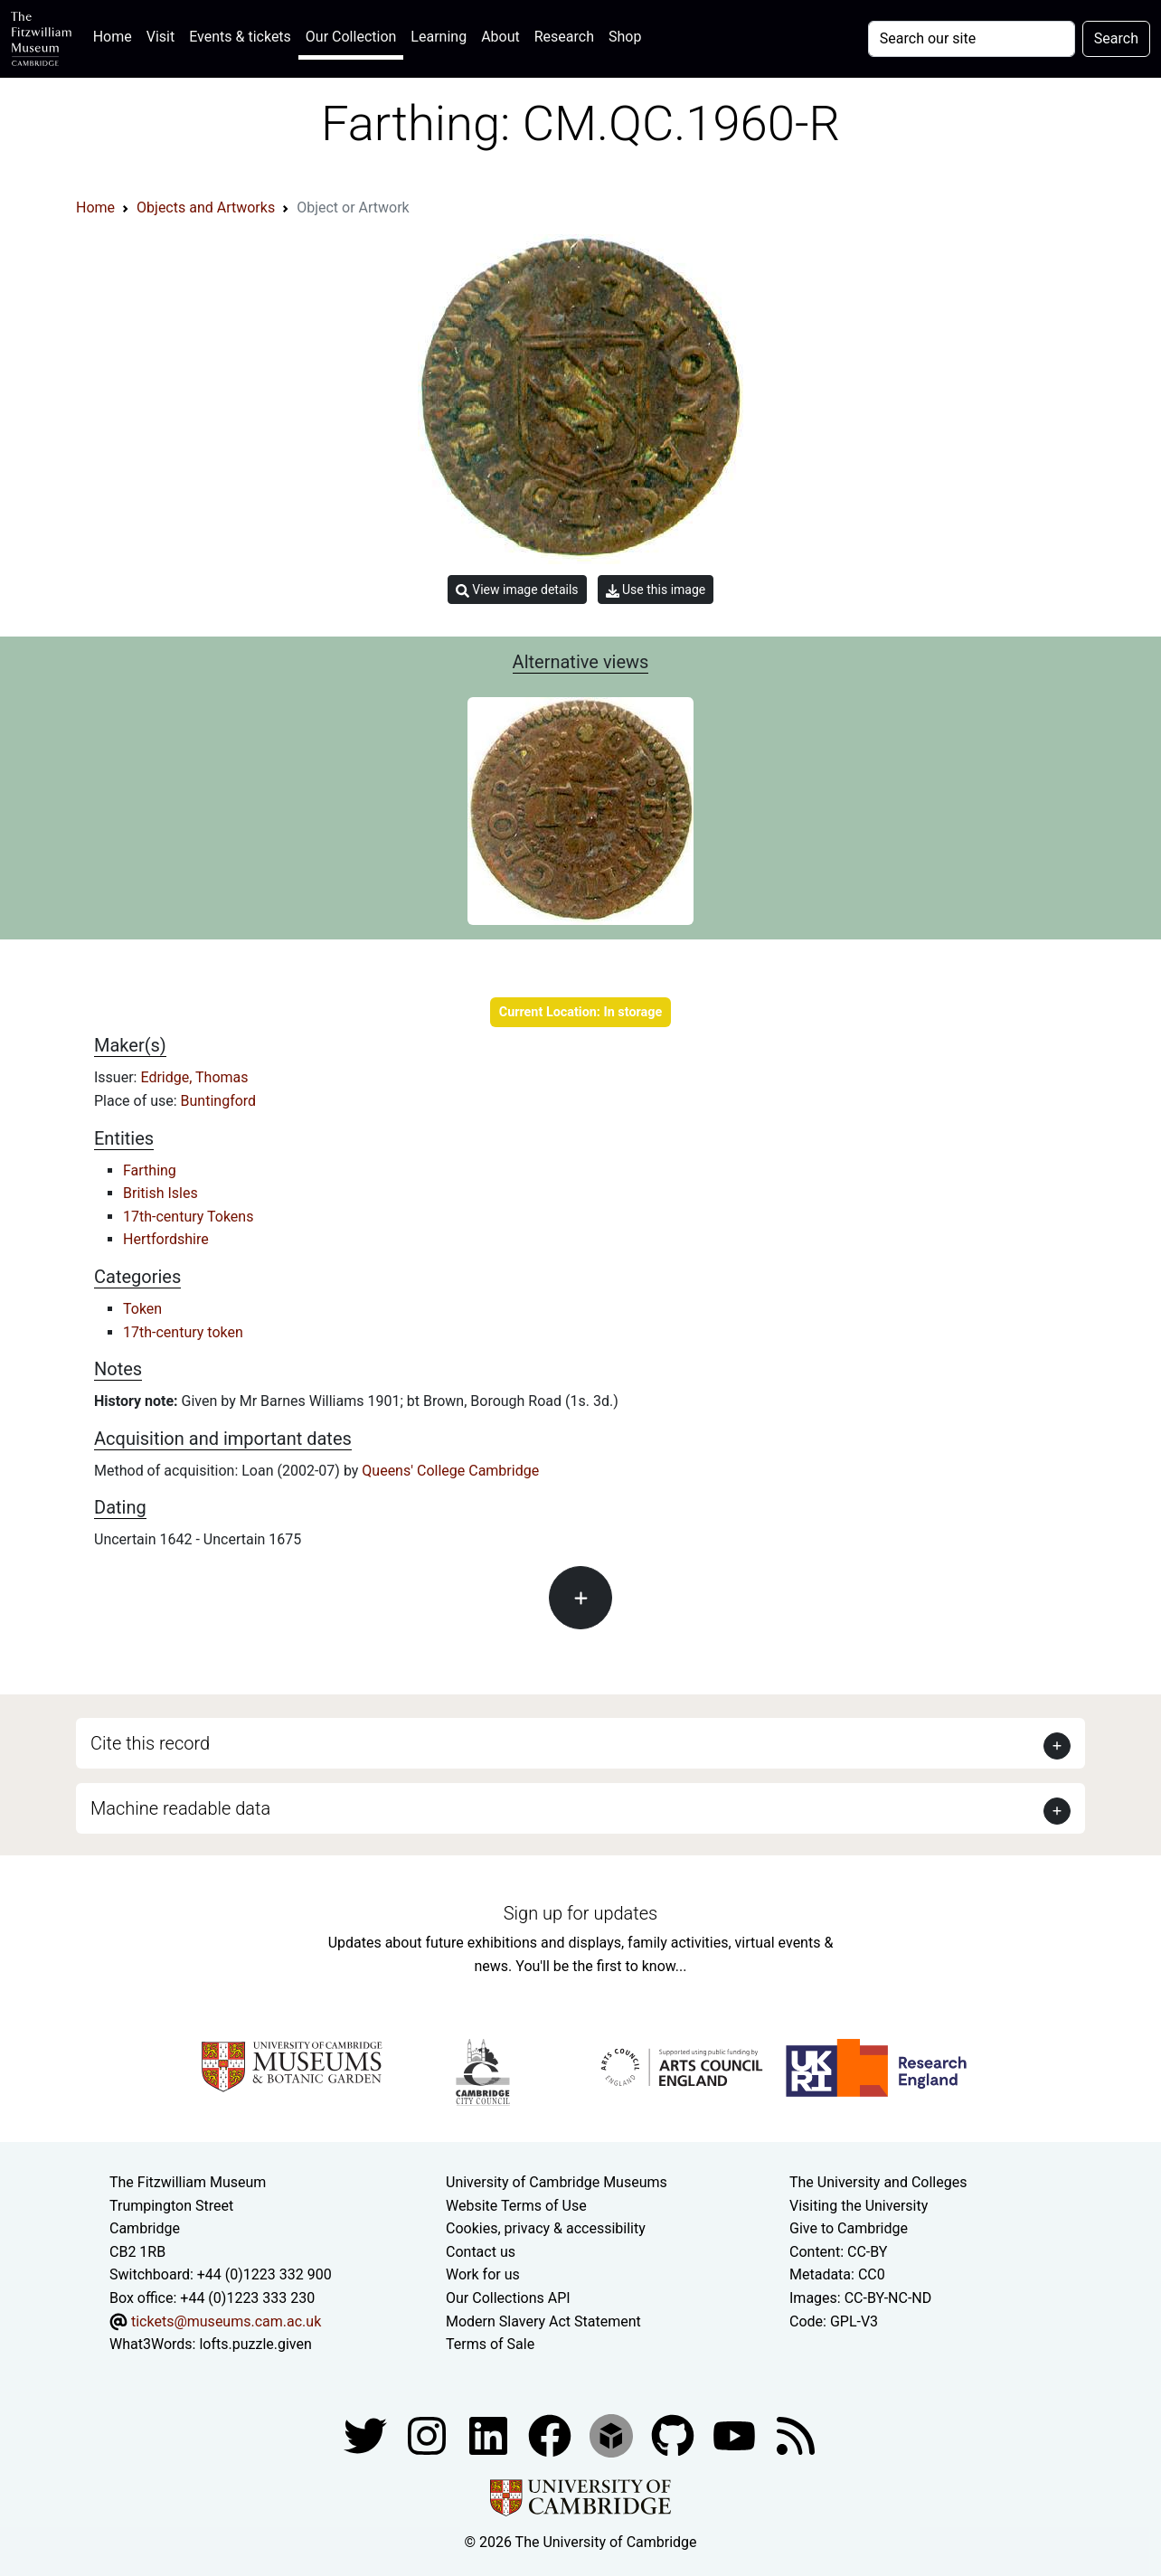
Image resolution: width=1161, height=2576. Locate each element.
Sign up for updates (580, 1913)
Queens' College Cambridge (450, 1470)
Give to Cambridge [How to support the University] (848, 2228)
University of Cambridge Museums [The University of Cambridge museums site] (556, 2182)
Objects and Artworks (206, 207)
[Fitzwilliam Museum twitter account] (367, 2434)
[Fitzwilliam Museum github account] (674, 2434)
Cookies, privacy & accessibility (546, 2228)
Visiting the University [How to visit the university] (858, 2205)
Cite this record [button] (150, 1743)
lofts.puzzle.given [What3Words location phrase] (255, 2344)
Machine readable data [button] (180, 1808)
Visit (160, 36)
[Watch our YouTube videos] (736, 2434)
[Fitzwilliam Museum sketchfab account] (613, 2434)
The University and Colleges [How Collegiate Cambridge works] (878, 2182)
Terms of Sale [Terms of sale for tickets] (490, 2344)
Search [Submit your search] (1116, 38)
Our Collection (351, 36)
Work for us (483, 2274)
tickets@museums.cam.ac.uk (226, 2321)
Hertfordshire (166, 1239)
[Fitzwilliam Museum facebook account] (490, 2434)
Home (116, 34)
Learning (439, 36)
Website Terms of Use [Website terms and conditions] (516, 2205)
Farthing (149, 1170)
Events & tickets (240, 36)
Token (142, 1308)
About (500, 36)
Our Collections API (508, 2298)
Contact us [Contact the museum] (480, 2251)
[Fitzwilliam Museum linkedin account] (551, 2434)
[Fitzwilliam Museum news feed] (796, 2434)
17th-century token (183, 1332)
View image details (517, 590)
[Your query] (971, 39)
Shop (625, 36)
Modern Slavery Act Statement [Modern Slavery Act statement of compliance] (543, 2321)
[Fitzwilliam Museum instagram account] (428, 2434)
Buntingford (219, 1100)
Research (564, 36)
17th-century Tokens (188, 1216)
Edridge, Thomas (194, 1077)
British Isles (160, 1193)
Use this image (656, 590)
